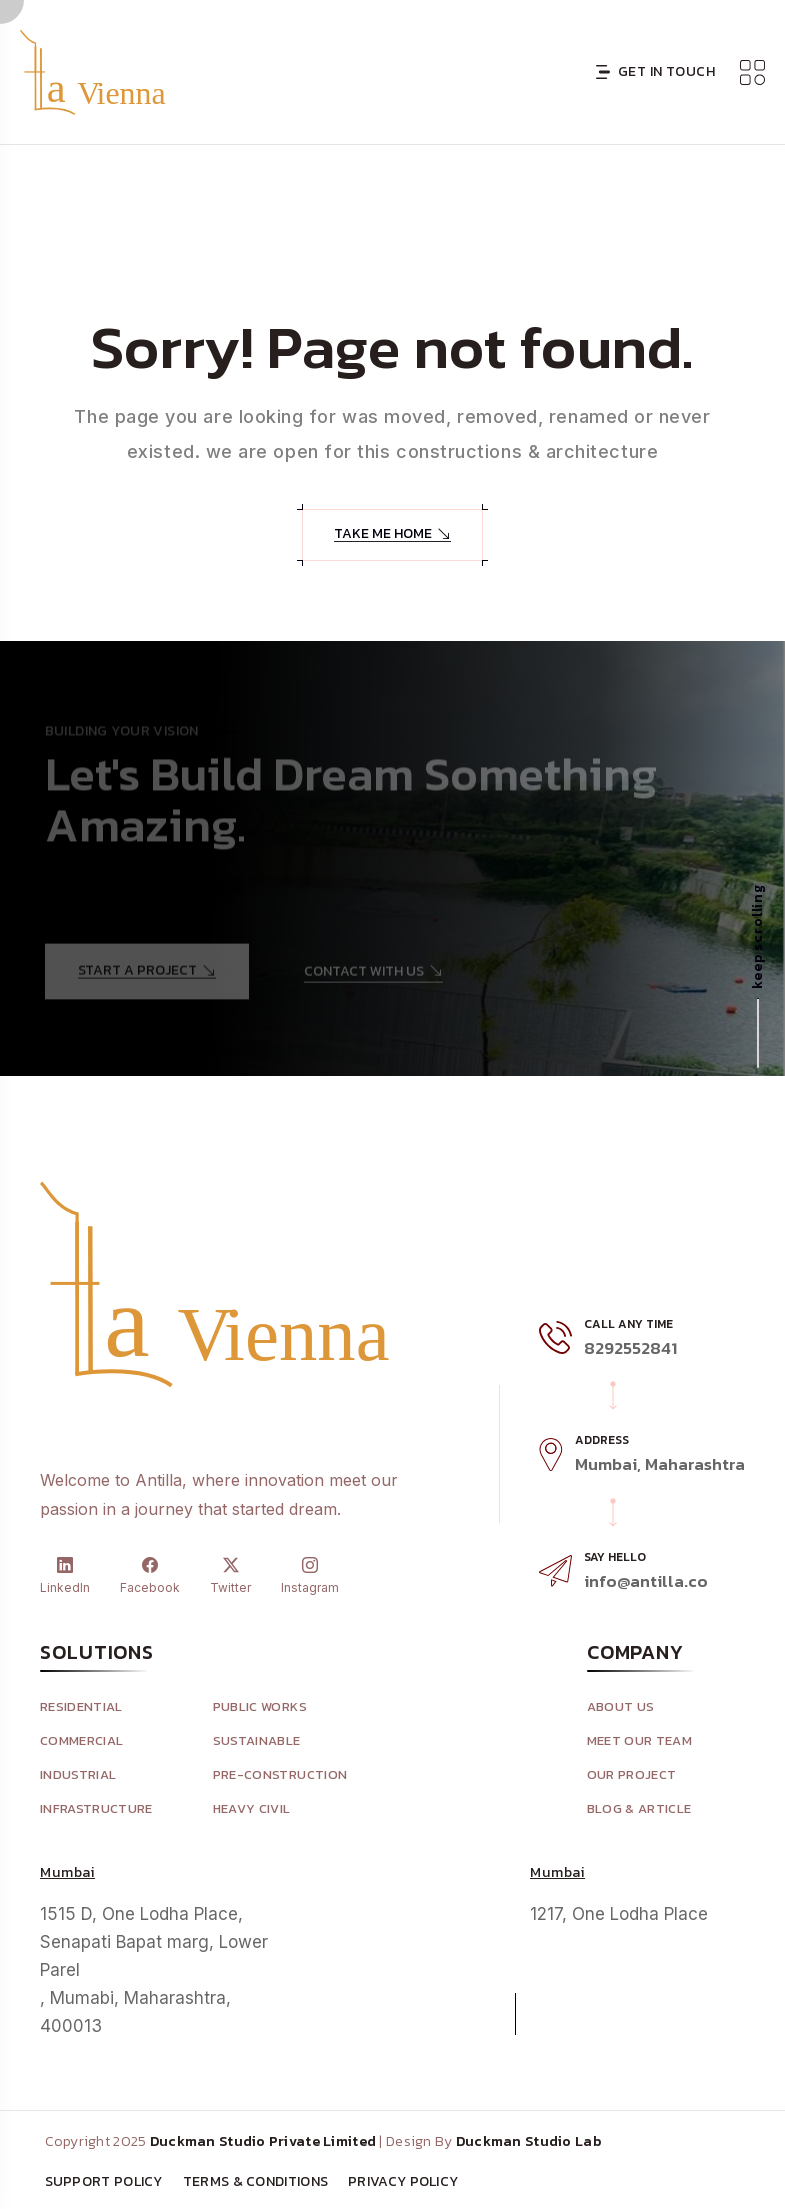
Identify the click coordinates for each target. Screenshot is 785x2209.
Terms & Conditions (255, 2182)
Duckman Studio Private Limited (263, 2142)
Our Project (632, 1775)
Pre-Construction (280, 1775)
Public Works (260, 1707)
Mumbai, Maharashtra (660, 1464)
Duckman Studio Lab (528, 2142)
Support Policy (104, 2182)
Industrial (78, 1775)
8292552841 (630, 1348)
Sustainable (257, 1741)
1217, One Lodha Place (619, 1914)
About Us (621, 1707)
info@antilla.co (646, 1581)
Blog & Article (639, 1809)
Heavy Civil (252, 1809)
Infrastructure (96, 1809)
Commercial (81, 1741)
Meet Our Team (639, 1741)
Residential (81, 1707)
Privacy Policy (403, 2182)
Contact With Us (373, 977)
